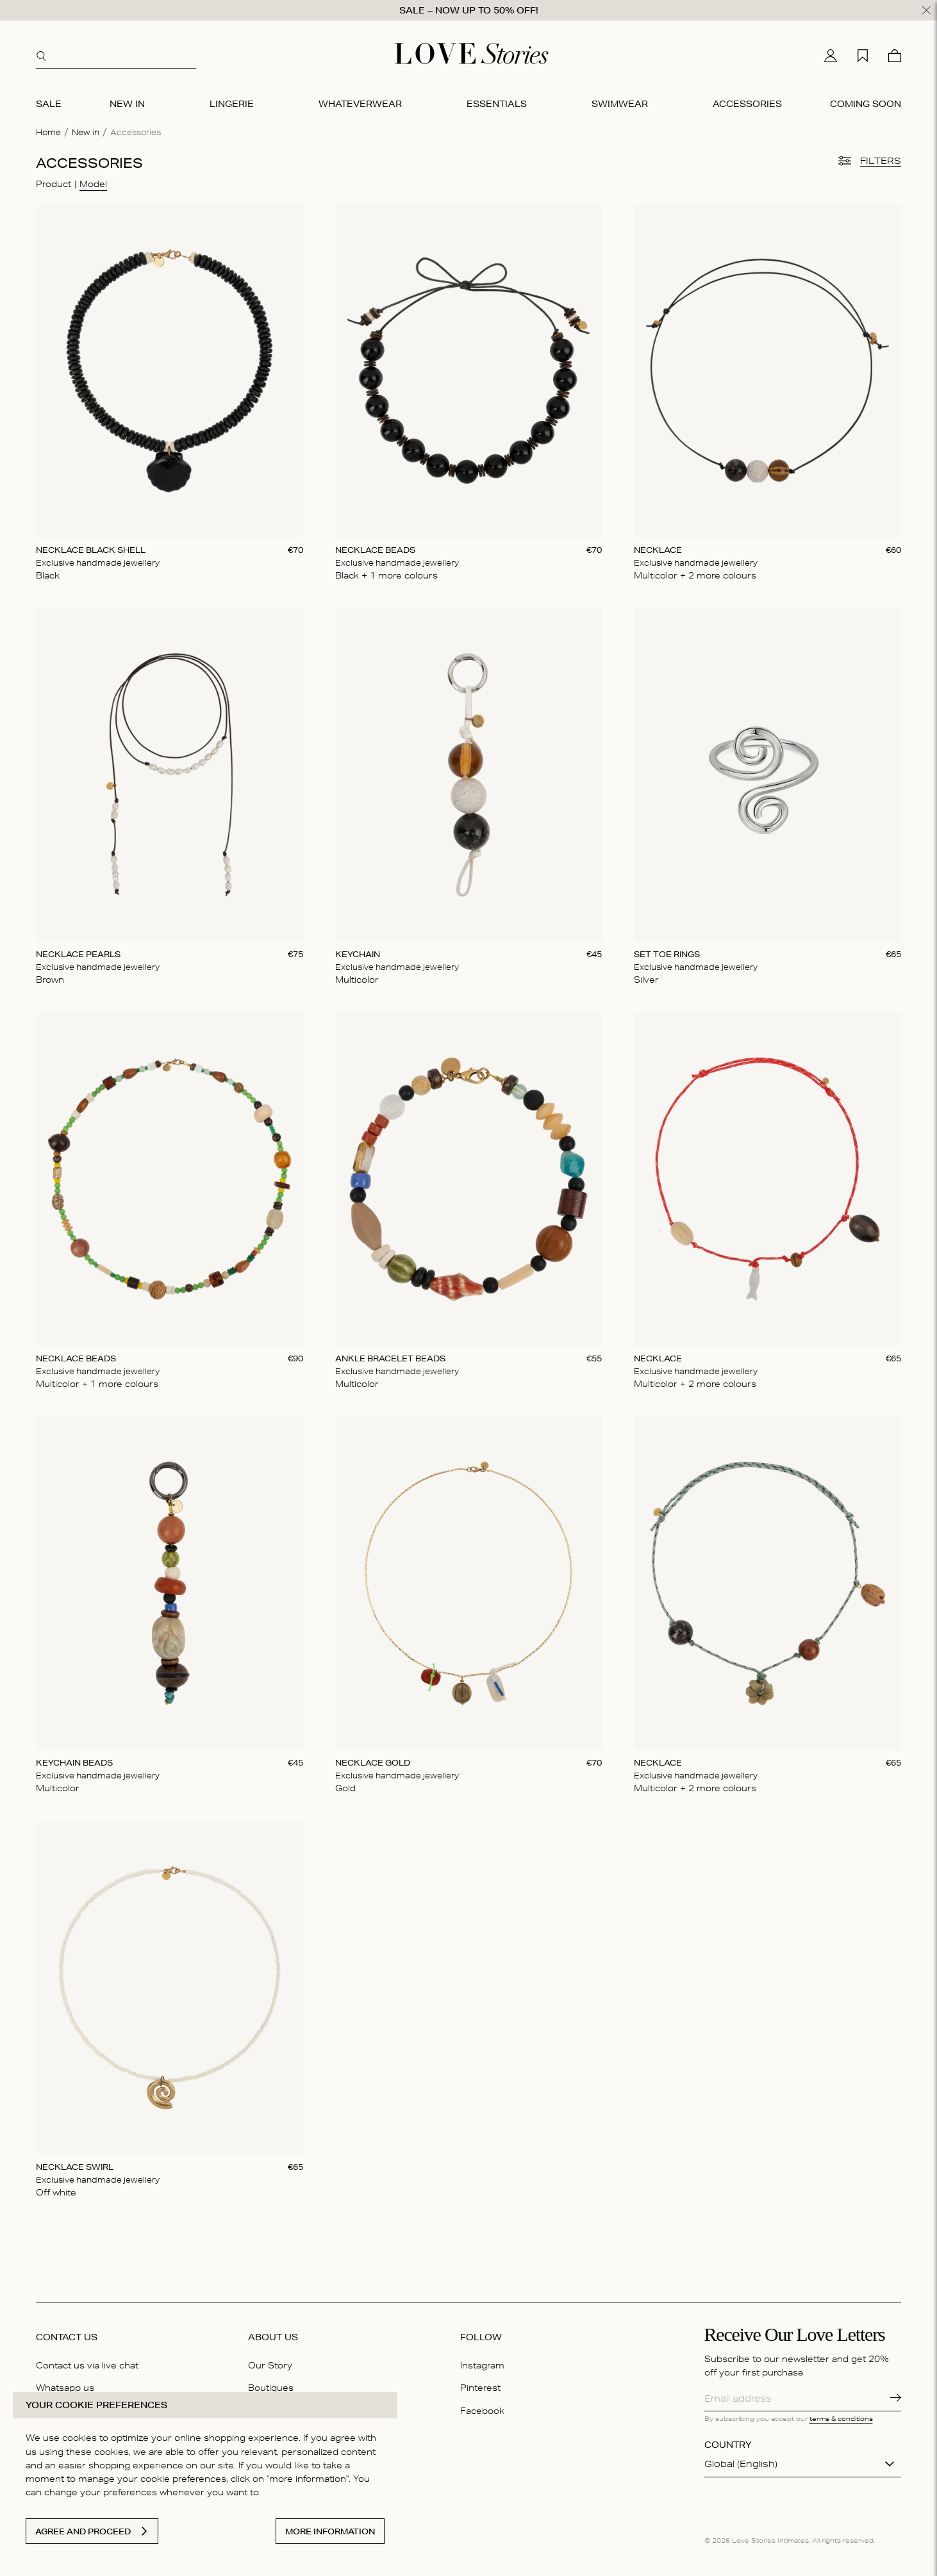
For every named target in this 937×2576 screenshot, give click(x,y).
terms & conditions (841, 2418)
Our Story (270, 2365)
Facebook (482, 2410)
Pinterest (480, 2387)
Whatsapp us (65, 2387)
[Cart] (895, 56)
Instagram (482, 2365)
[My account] (830, 56)
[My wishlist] (862, 56)
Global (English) (740, 2464)
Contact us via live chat (87, 2365)
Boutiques (271, 2387)
